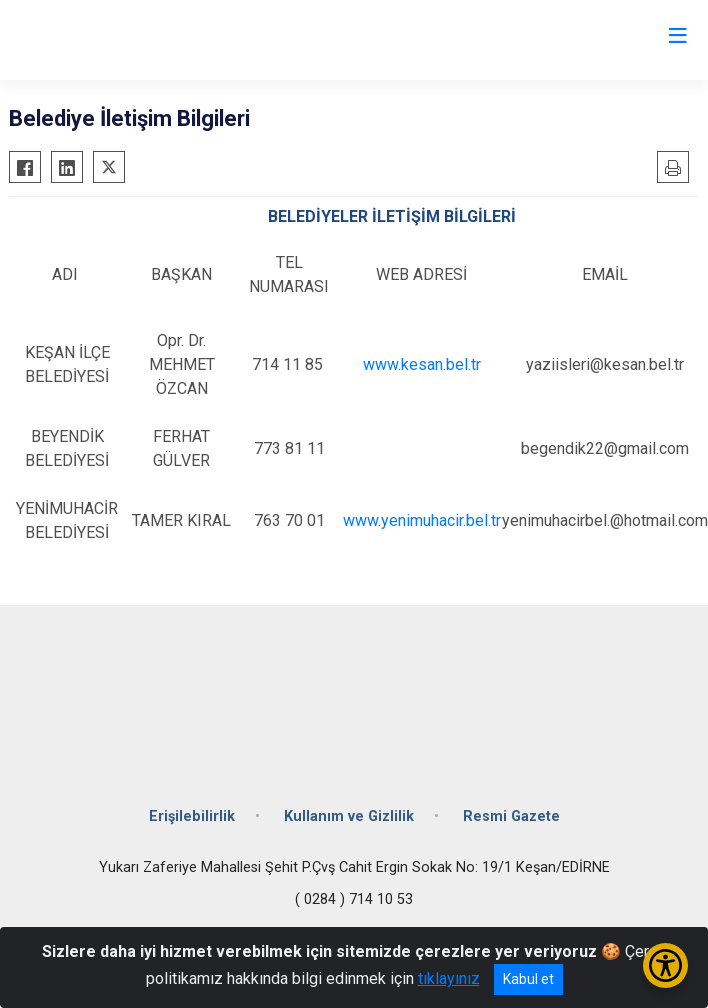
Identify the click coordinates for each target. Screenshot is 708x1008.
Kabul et (528, 979)
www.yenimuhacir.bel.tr (422, 520)
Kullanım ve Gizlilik (349, 816)
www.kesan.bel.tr (422, 364)
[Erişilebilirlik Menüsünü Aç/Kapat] (665, 965)
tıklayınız (449, 978)
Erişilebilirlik (192, 816)
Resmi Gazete (511, 816)
